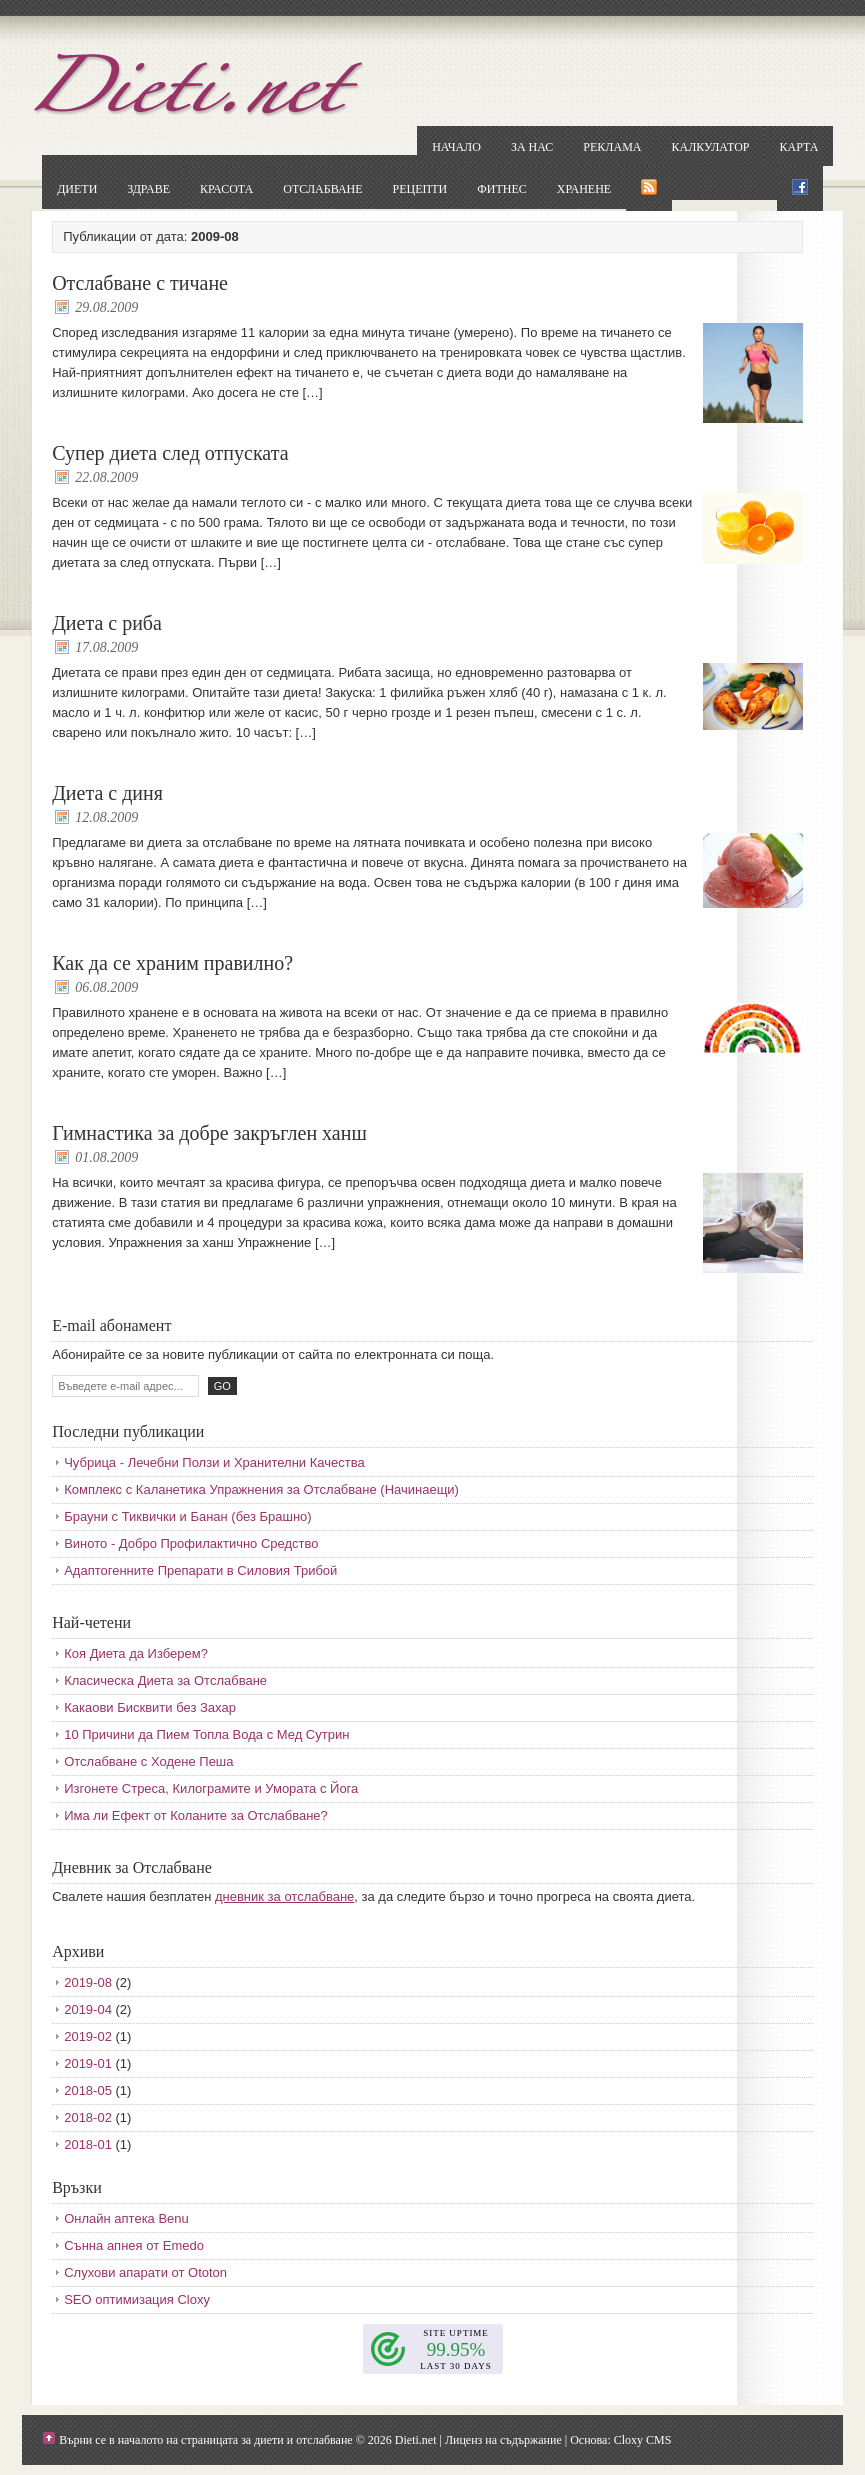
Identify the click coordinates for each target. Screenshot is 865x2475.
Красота (226, 189)
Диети (77, 189)
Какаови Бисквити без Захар (150, 1707)
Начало (456, 147)
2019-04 (88, 2009)
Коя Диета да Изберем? (136, 1653)
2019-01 (88, 2063)
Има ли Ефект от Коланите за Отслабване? (196, 1815)
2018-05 (88, 2090)
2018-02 (88, 2117)
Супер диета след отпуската (170, 453)
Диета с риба (107, 623)
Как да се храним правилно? (172, 963)
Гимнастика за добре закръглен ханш (209, 1133)
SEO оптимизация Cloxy (137, 2299)
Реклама (612, 147)
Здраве (148, 189)
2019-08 (88, 1982)
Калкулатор (711, 147)
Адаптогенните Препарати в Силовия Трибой (200, 1570)
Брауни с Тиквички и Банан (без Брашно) (187, 1516)
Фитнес (501, 189)
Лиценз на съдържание (503, 2440)
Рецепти (420, 189)
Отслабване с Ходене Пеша (148, 1761)
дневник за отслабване (284, 1896)
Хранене (584, 189)
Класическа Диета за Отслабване (165, 1680)
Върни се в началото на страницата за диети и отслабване (206, 2440)
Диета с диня (107, 793)
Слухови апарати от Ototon (145, 2272)
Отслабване (322, 189)
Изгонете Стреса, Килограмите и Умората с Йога (211, 1788)
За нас (532, 147)
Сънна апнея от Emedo (134, 2245)
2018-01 (88, 2144)
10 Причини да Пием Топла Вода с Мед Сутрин (206, 1734)
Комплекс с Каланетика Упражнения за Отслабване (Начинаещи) (261, 1489)
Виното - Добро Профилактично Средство (191, 1543)
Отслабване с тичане (140, 283)
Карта (798, 147)
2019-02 (88, 2036)
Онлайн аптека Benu (126, 2218)
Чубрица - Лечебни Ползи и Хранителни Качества (214, 1462)
